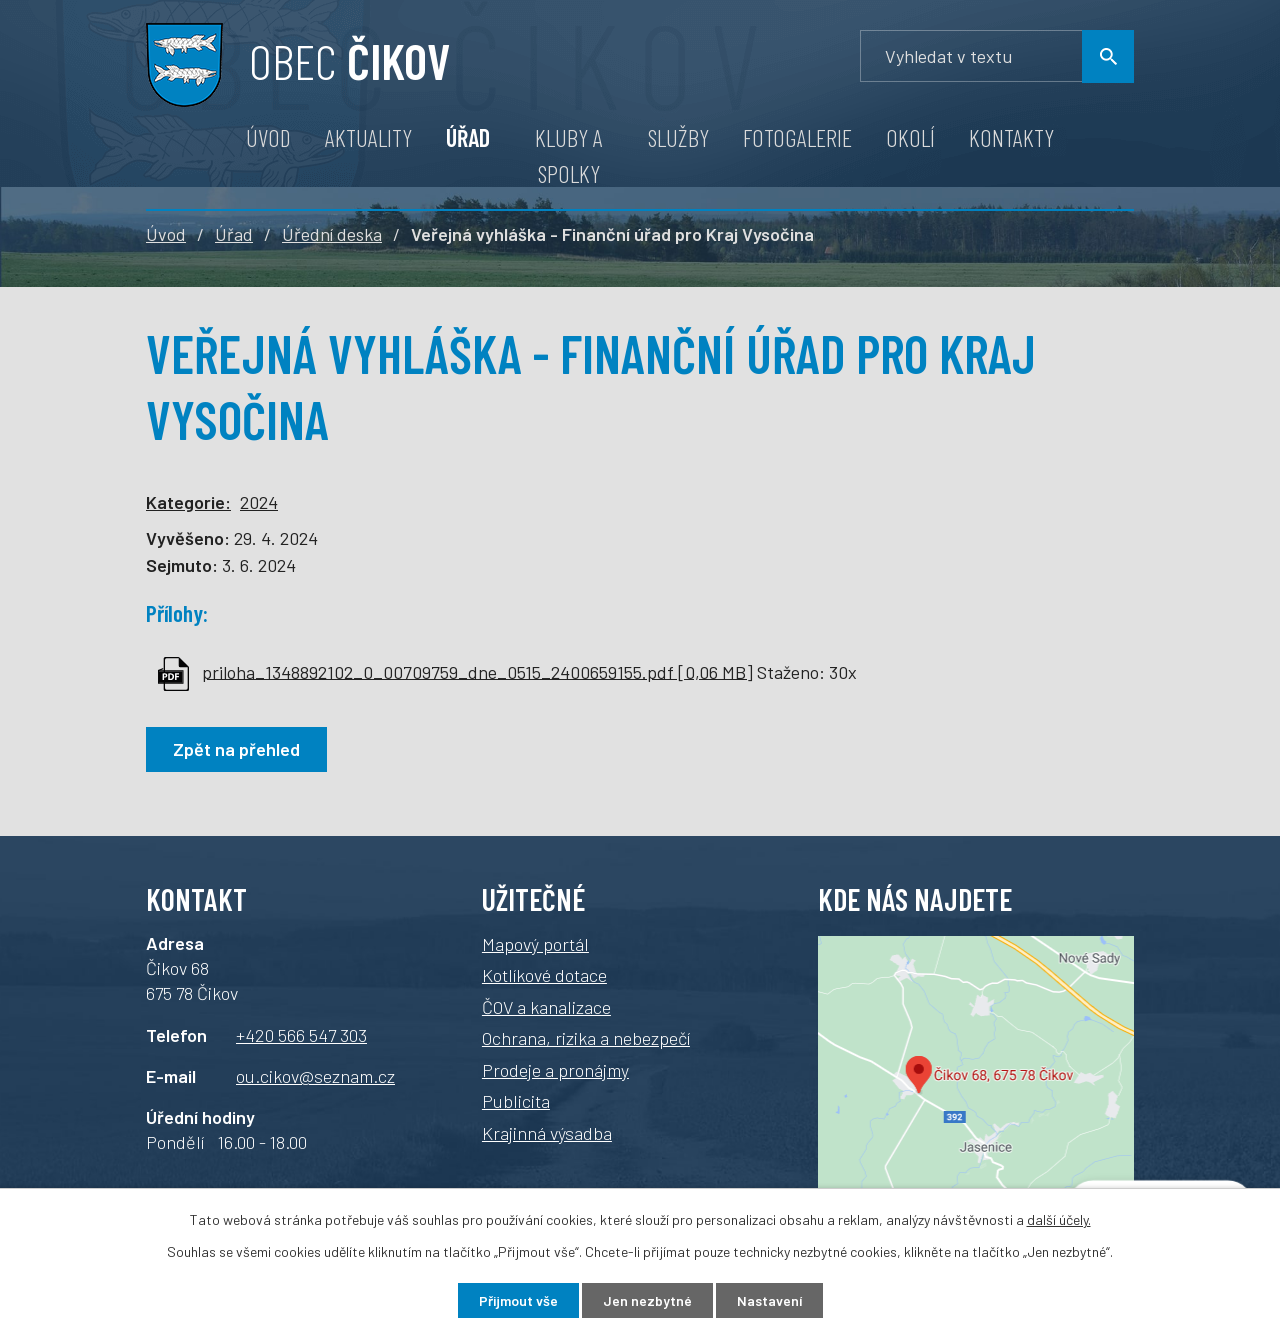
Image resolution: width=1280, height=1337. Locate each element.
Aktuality (368, 137)
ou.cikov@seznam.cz (315, 1076)
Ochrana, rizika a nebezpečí (586, 1038)
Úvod (268, 137)
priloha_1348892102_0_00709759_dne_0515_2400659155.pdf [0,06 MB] (477, 671)
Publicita (516, 1101)
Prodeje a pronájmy (555, 1070)
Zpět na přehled (236, 749)
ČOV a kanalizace (546, 1007)
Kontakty (1011, 137)
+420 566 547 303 (301, 1035)
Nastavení (769, 1300)
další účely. (1059, 1219)
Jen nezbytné (647, 1300)
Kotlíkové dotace (544, 975)
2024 (259, 502)
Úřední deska (332, 234)
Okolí (910, 137)
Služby (678, 137)
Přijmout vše (518, 1300)
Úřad (468, 137)
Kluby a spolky (569, 155)
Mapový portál (535, 944)
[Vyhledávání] (997, 56)
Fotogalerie (797, 137)
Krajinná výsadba (547, 1133)
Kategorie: (188, 502)
